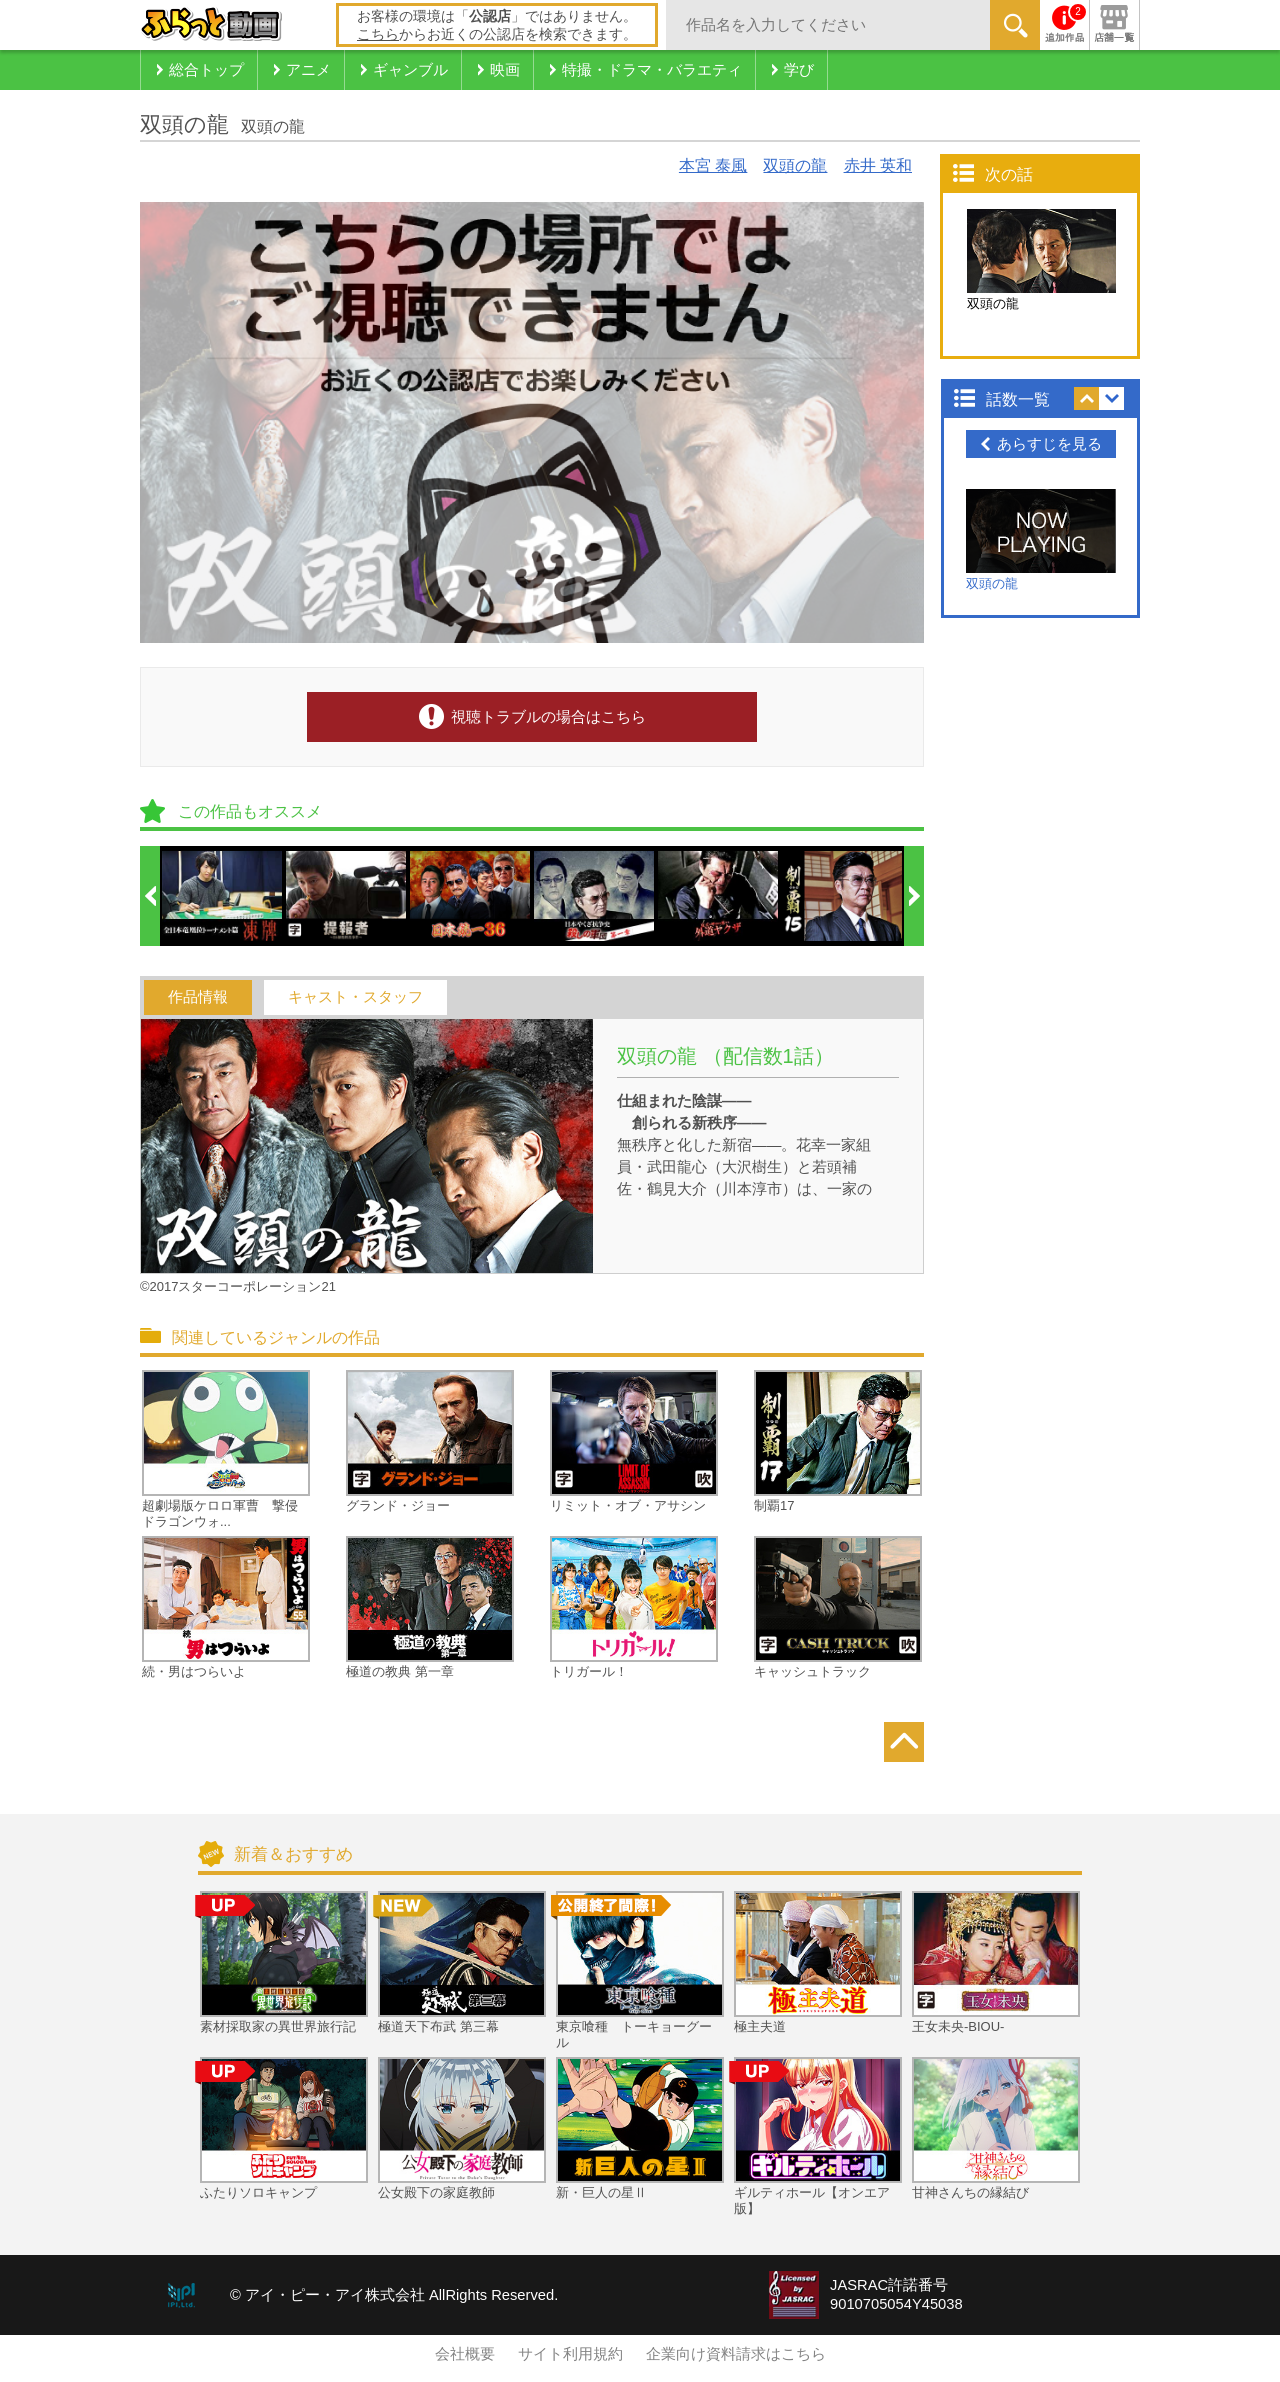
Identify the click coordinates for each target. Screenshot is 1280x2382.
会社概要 (465, 2354)
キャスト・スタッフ (355, 997)
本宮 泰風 (713, 165)
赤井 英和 (878, 165)
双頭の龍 (795, 165)
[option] (223, 896)
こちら (378, 34)
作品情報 (198, 997)
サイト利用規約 (570, 2354)
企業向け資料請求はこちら (736, 2354)
